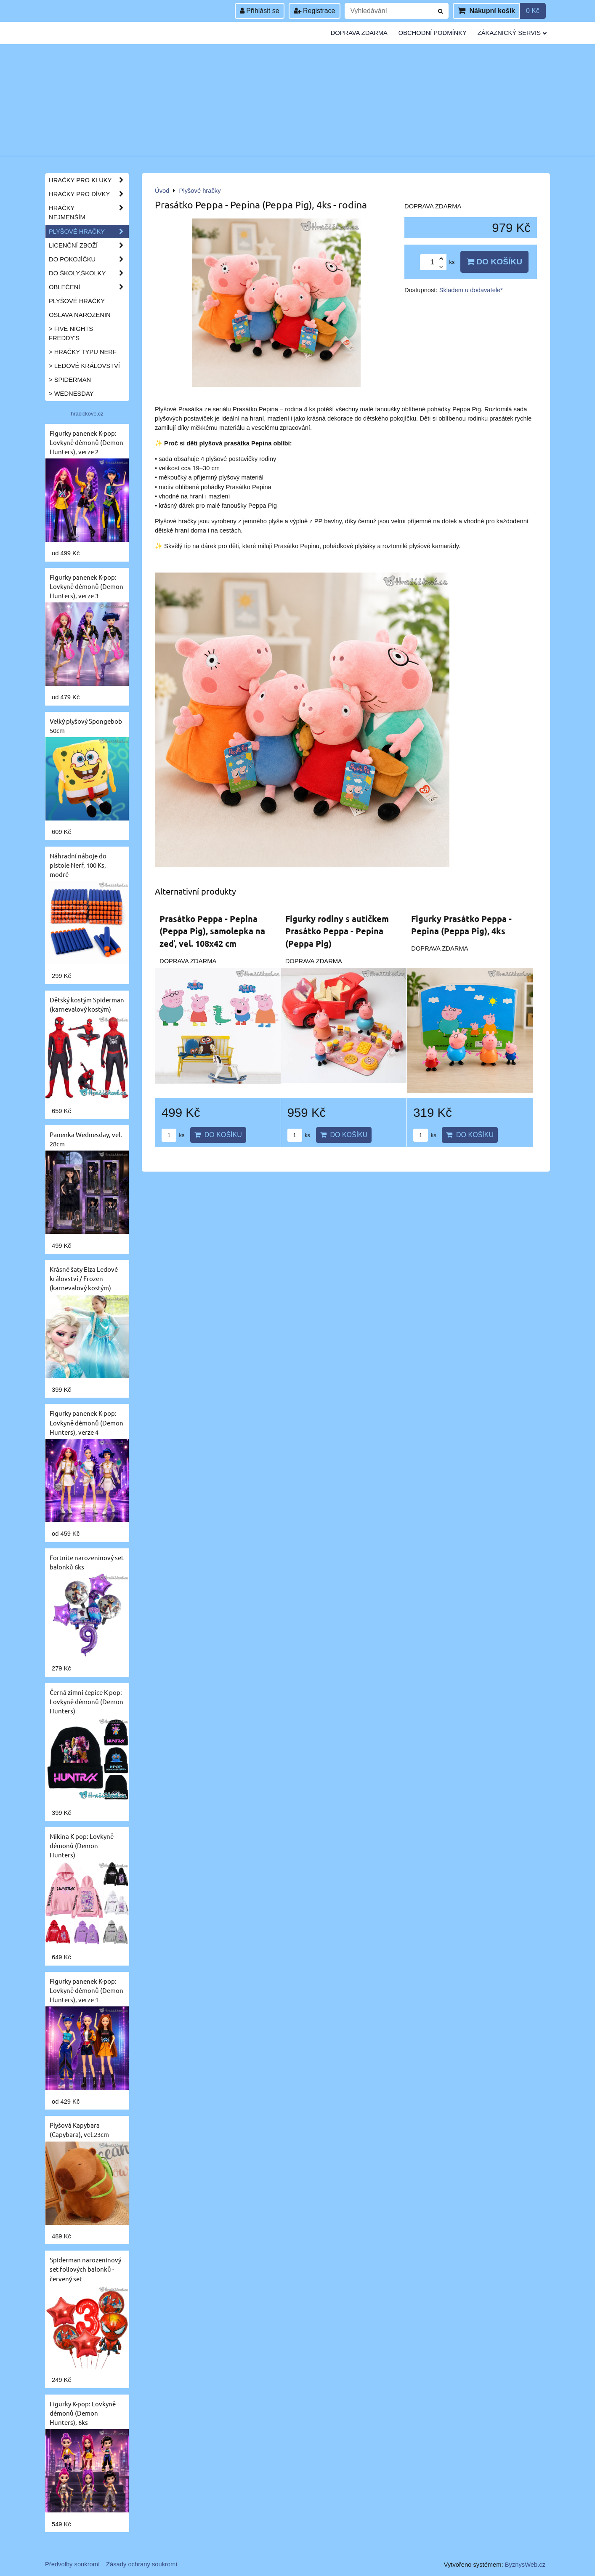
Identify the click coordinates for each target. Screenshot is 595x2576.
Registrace (314, 10)
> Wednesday (71, 393)
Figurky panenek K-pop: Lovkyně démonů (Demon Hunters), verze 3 (86, 586)
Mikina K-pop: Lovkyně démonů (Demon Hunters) (82, 1845)
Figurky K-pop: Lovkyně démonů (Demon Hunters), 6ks (83, 2413)
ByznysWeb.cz (525, 2564)
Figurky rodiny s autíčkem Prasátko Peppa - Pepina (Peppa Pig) (337, 931)
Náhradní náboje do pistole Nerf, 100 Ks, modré (78, 865)
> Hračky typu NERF (83, 352)
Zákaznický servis (512, 32)
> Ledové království (84, 365)
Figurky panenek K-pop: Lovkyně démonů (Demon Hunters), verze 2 (86, 442)
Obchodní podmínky (432, 32)
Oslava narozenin (80, 315)
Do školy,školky (89, 273)
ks (173, 1135)
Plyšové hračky (89, 231)
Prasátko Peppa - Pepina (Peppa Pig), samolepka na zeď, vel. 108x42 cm (212, 931)
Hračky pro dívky (89, 194)
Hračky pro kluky (89, 180)
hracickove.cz (87, 413)
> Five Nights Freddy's (71, 333)
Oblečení (89, 287)
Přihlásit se (259, 10)
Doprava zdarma (359, 32)
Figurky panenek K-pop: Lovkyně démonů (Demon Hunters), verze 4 (86, 1422)
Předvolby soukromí (72, 2564)
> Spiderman (70, 379)
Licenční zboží (89, 245)
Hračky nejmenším (89, 212)
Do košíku (494, 261)
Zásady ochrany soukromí (141, 2564)
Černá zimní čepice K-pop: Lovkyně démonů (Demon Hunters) (86, 1701)
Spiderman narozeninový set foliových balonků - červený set (85, 2269)
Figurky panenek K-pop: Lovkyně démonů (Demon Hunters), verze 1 (86, 1990)
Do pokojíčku (89, 259)
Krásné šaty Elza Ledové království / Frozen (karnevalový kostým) (84, 1278)
